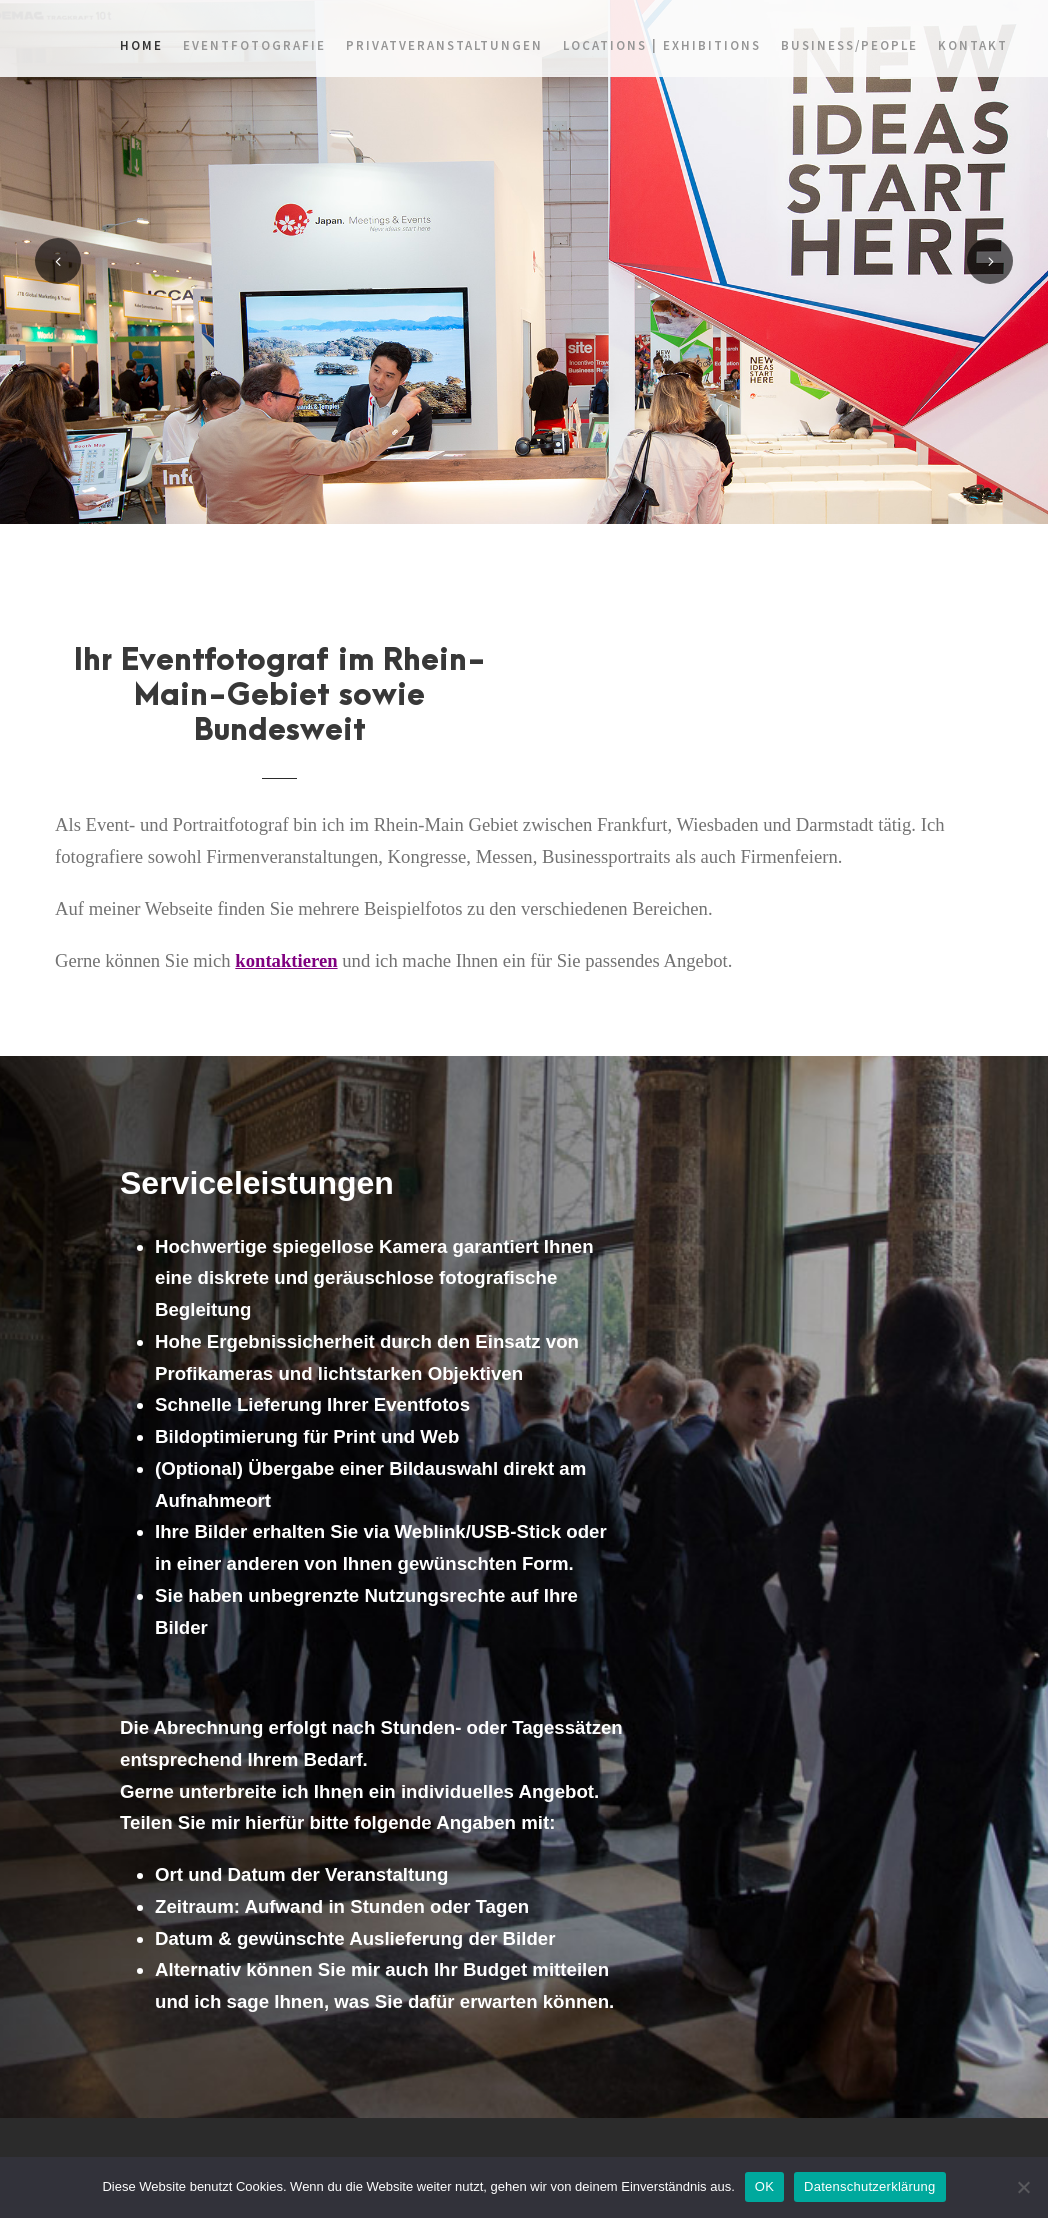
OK (764, 2186)
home (141, 45)
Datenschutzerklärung (869, 2186)
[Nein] (1023, 2187)
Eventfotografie (254, 45)
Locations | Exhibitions (662, 45)
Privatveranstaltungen (444, 45)
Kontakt (973, 45)
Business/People (849, 45)
